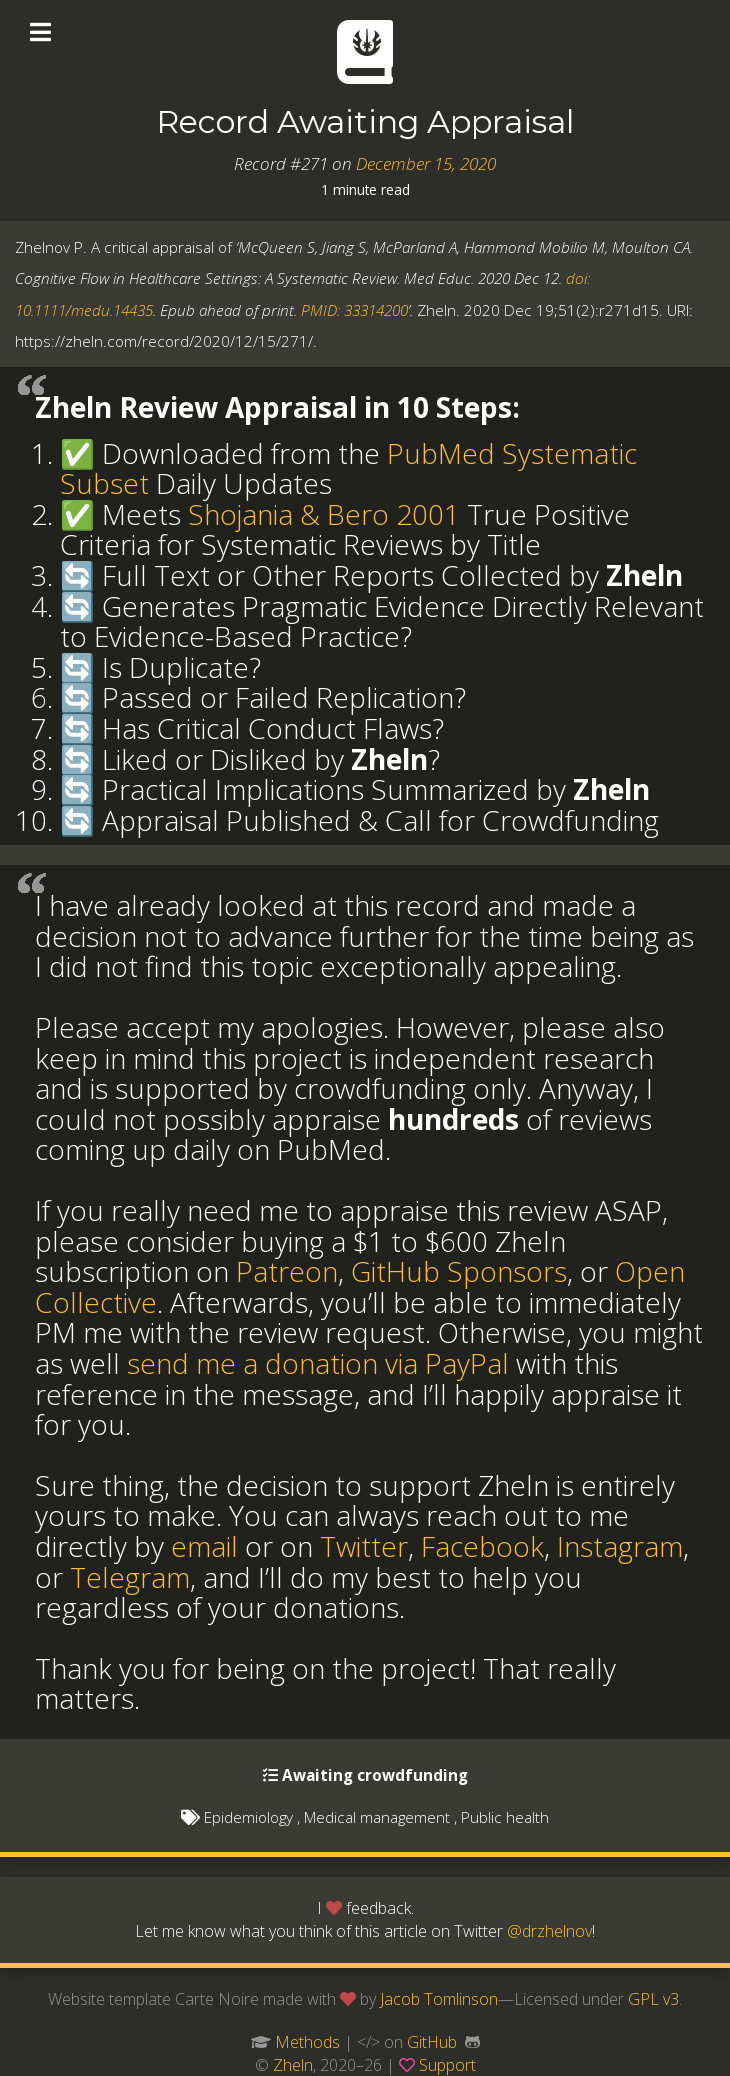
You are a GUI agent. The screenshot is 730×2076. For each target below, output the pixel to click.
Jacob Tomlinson (439, 1999)
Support (447, 2065)
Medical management (377, 1817)
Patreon (287, 1271)
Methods (307, 2042)
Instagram (620, 1546)
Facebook (482, 1546)
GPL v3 (653, 1999)
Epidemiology (248, 1817)
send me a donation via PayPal (318, 1363)
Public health (505, 1817)
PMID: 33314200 (354, 310)
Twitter (364, 1546)
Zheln (293, 2065)
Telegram (130, 1577)
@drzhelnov (549, 1931)
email (204, 1546)
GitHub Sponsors (459, 1271)
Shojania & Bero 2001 (324, 514)
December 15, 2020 (426, 163)
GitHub (432, 2042)
